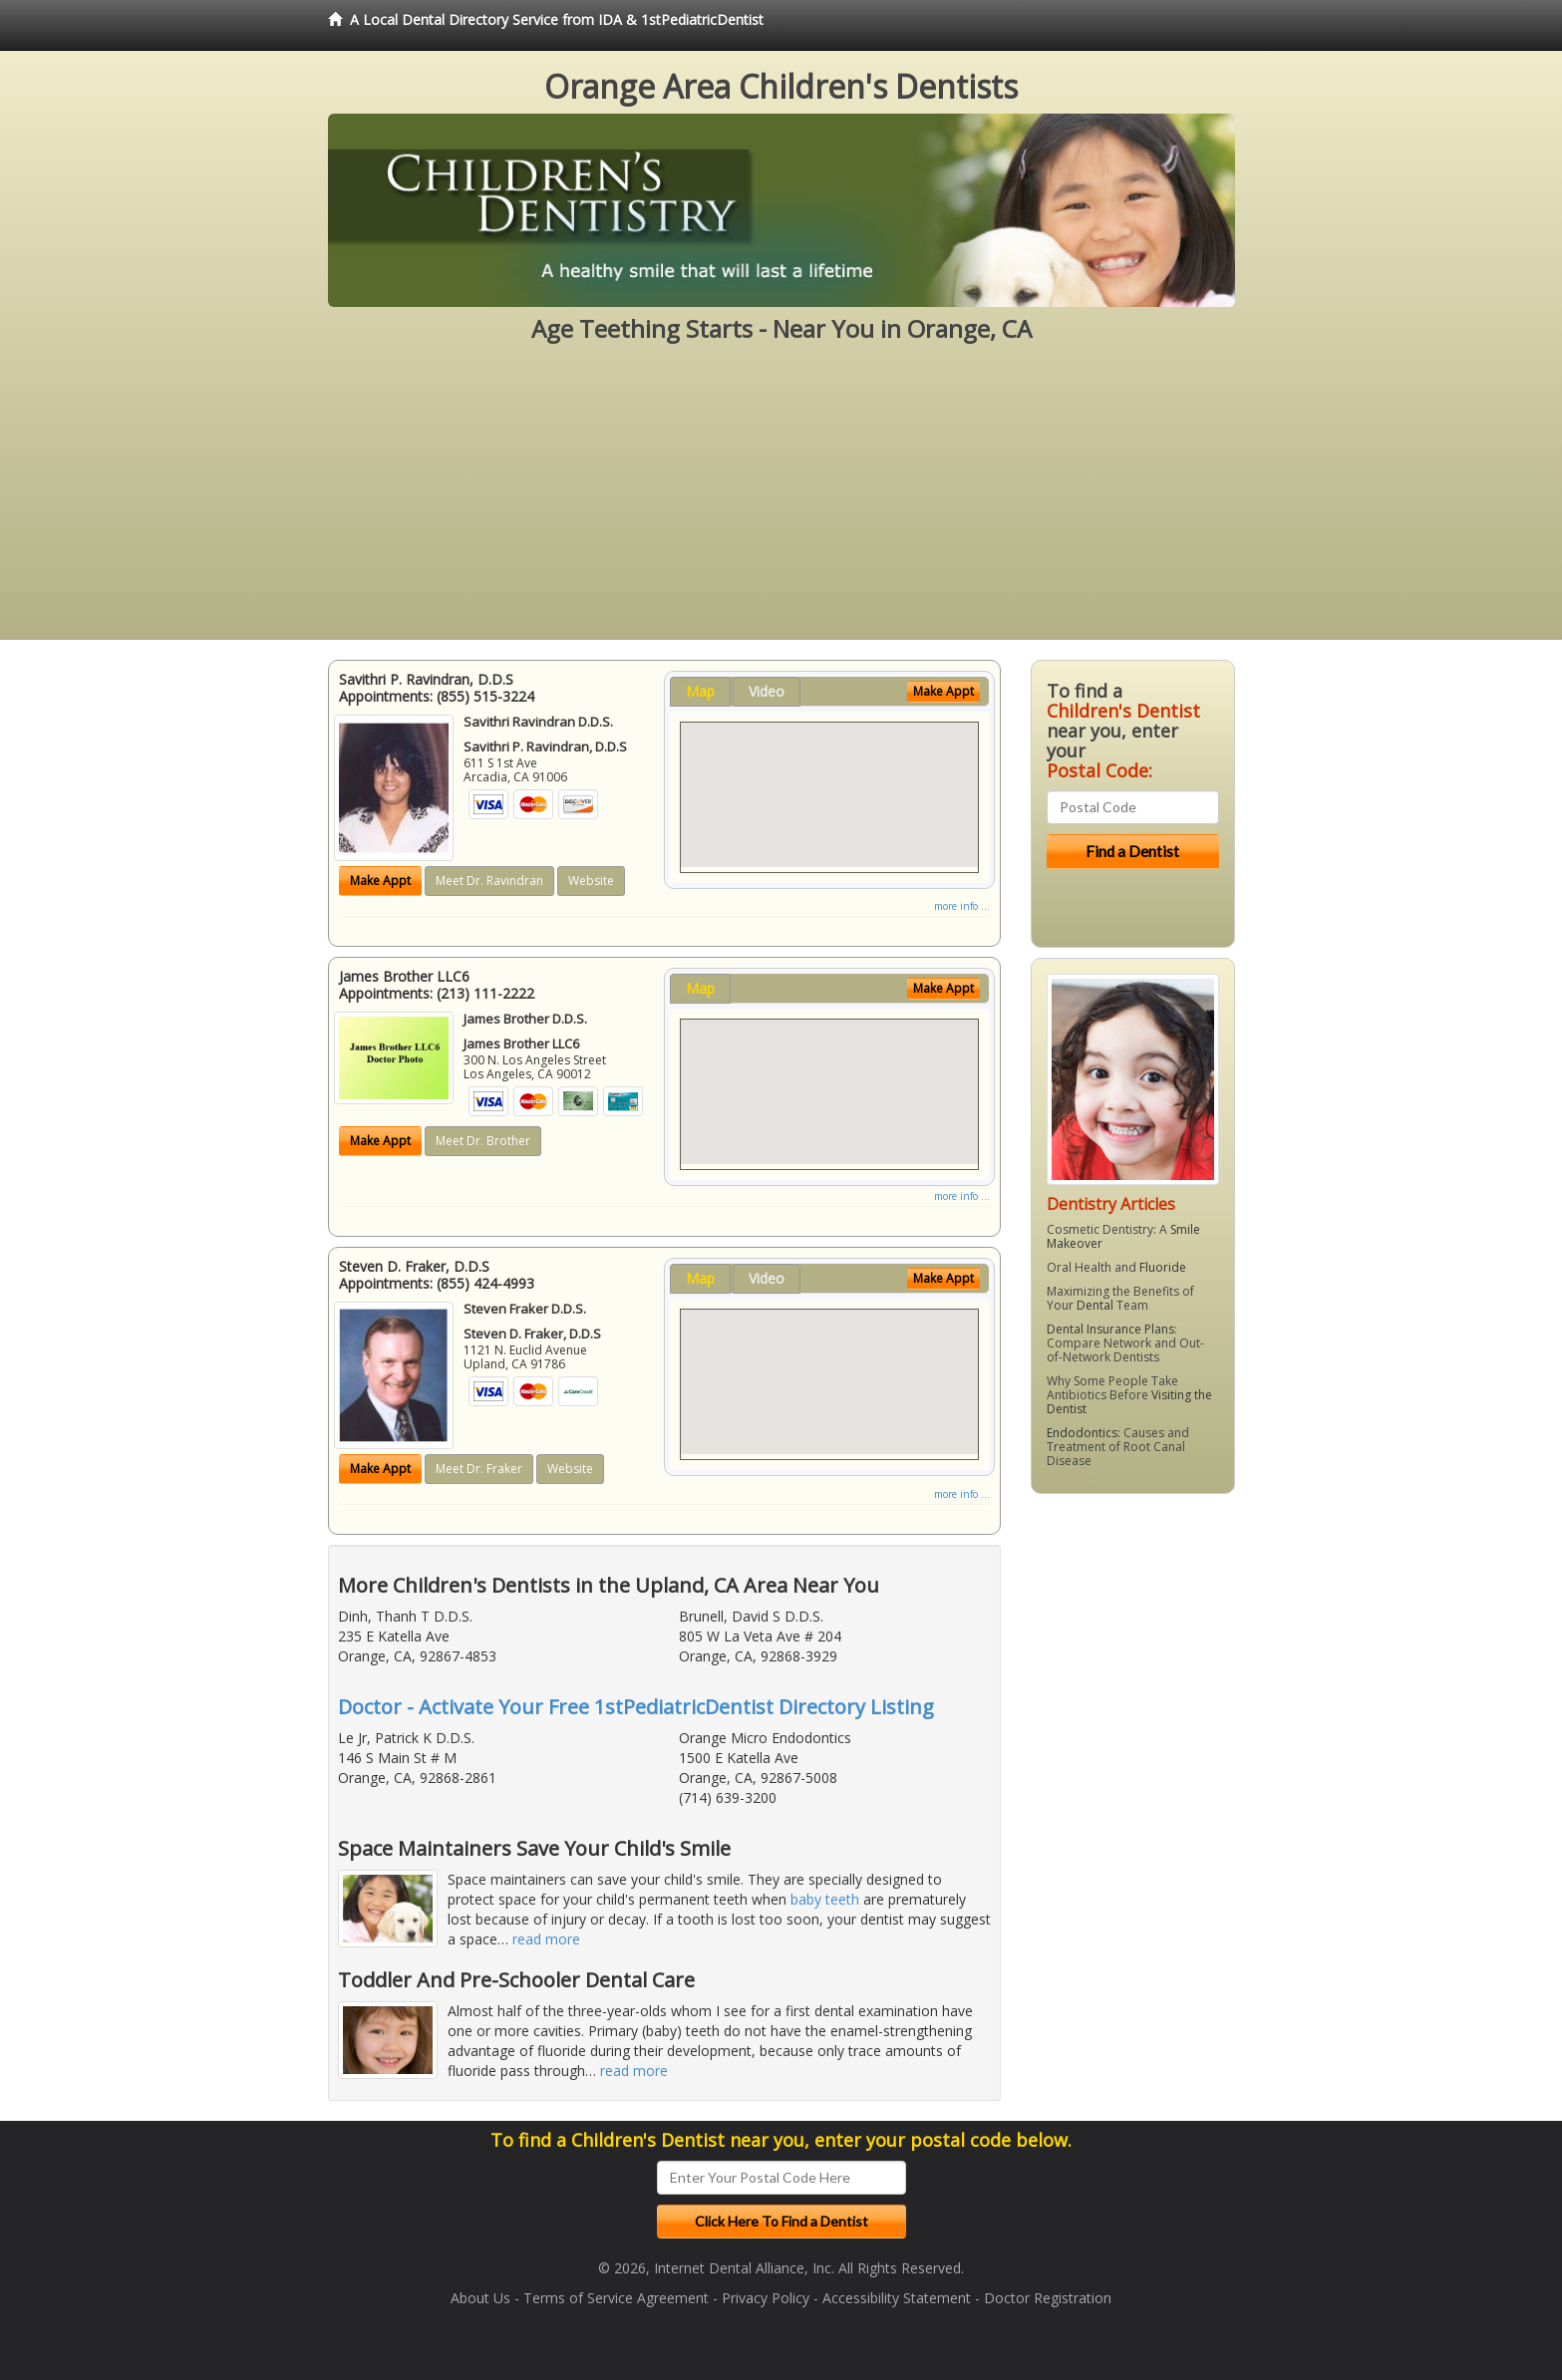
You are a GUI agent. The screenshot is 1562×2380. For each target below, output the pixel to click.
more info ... (962, 906)
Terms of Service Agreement (616, 2297)
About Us (480, 2297)
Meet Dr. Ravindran (489, 880)
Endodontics (1082, 1432)
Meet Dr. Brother (483, 1140)
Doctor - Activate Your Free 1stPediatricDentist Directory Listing (636, 1706)
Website (591, 880)
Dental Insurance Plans (1110, 1329)
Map (700, 691)
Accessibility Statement (896, 2297)
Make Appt (380, 880)
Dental (1095, 1305)
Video (766, 691)
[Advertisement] (781, 500)
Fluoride (1162, 1267)
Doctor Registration (1047, 2297)
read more (546, 1939)
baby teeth (824, 1899)
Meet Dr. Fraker (479, 1468)
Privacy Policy (765, 2297)
